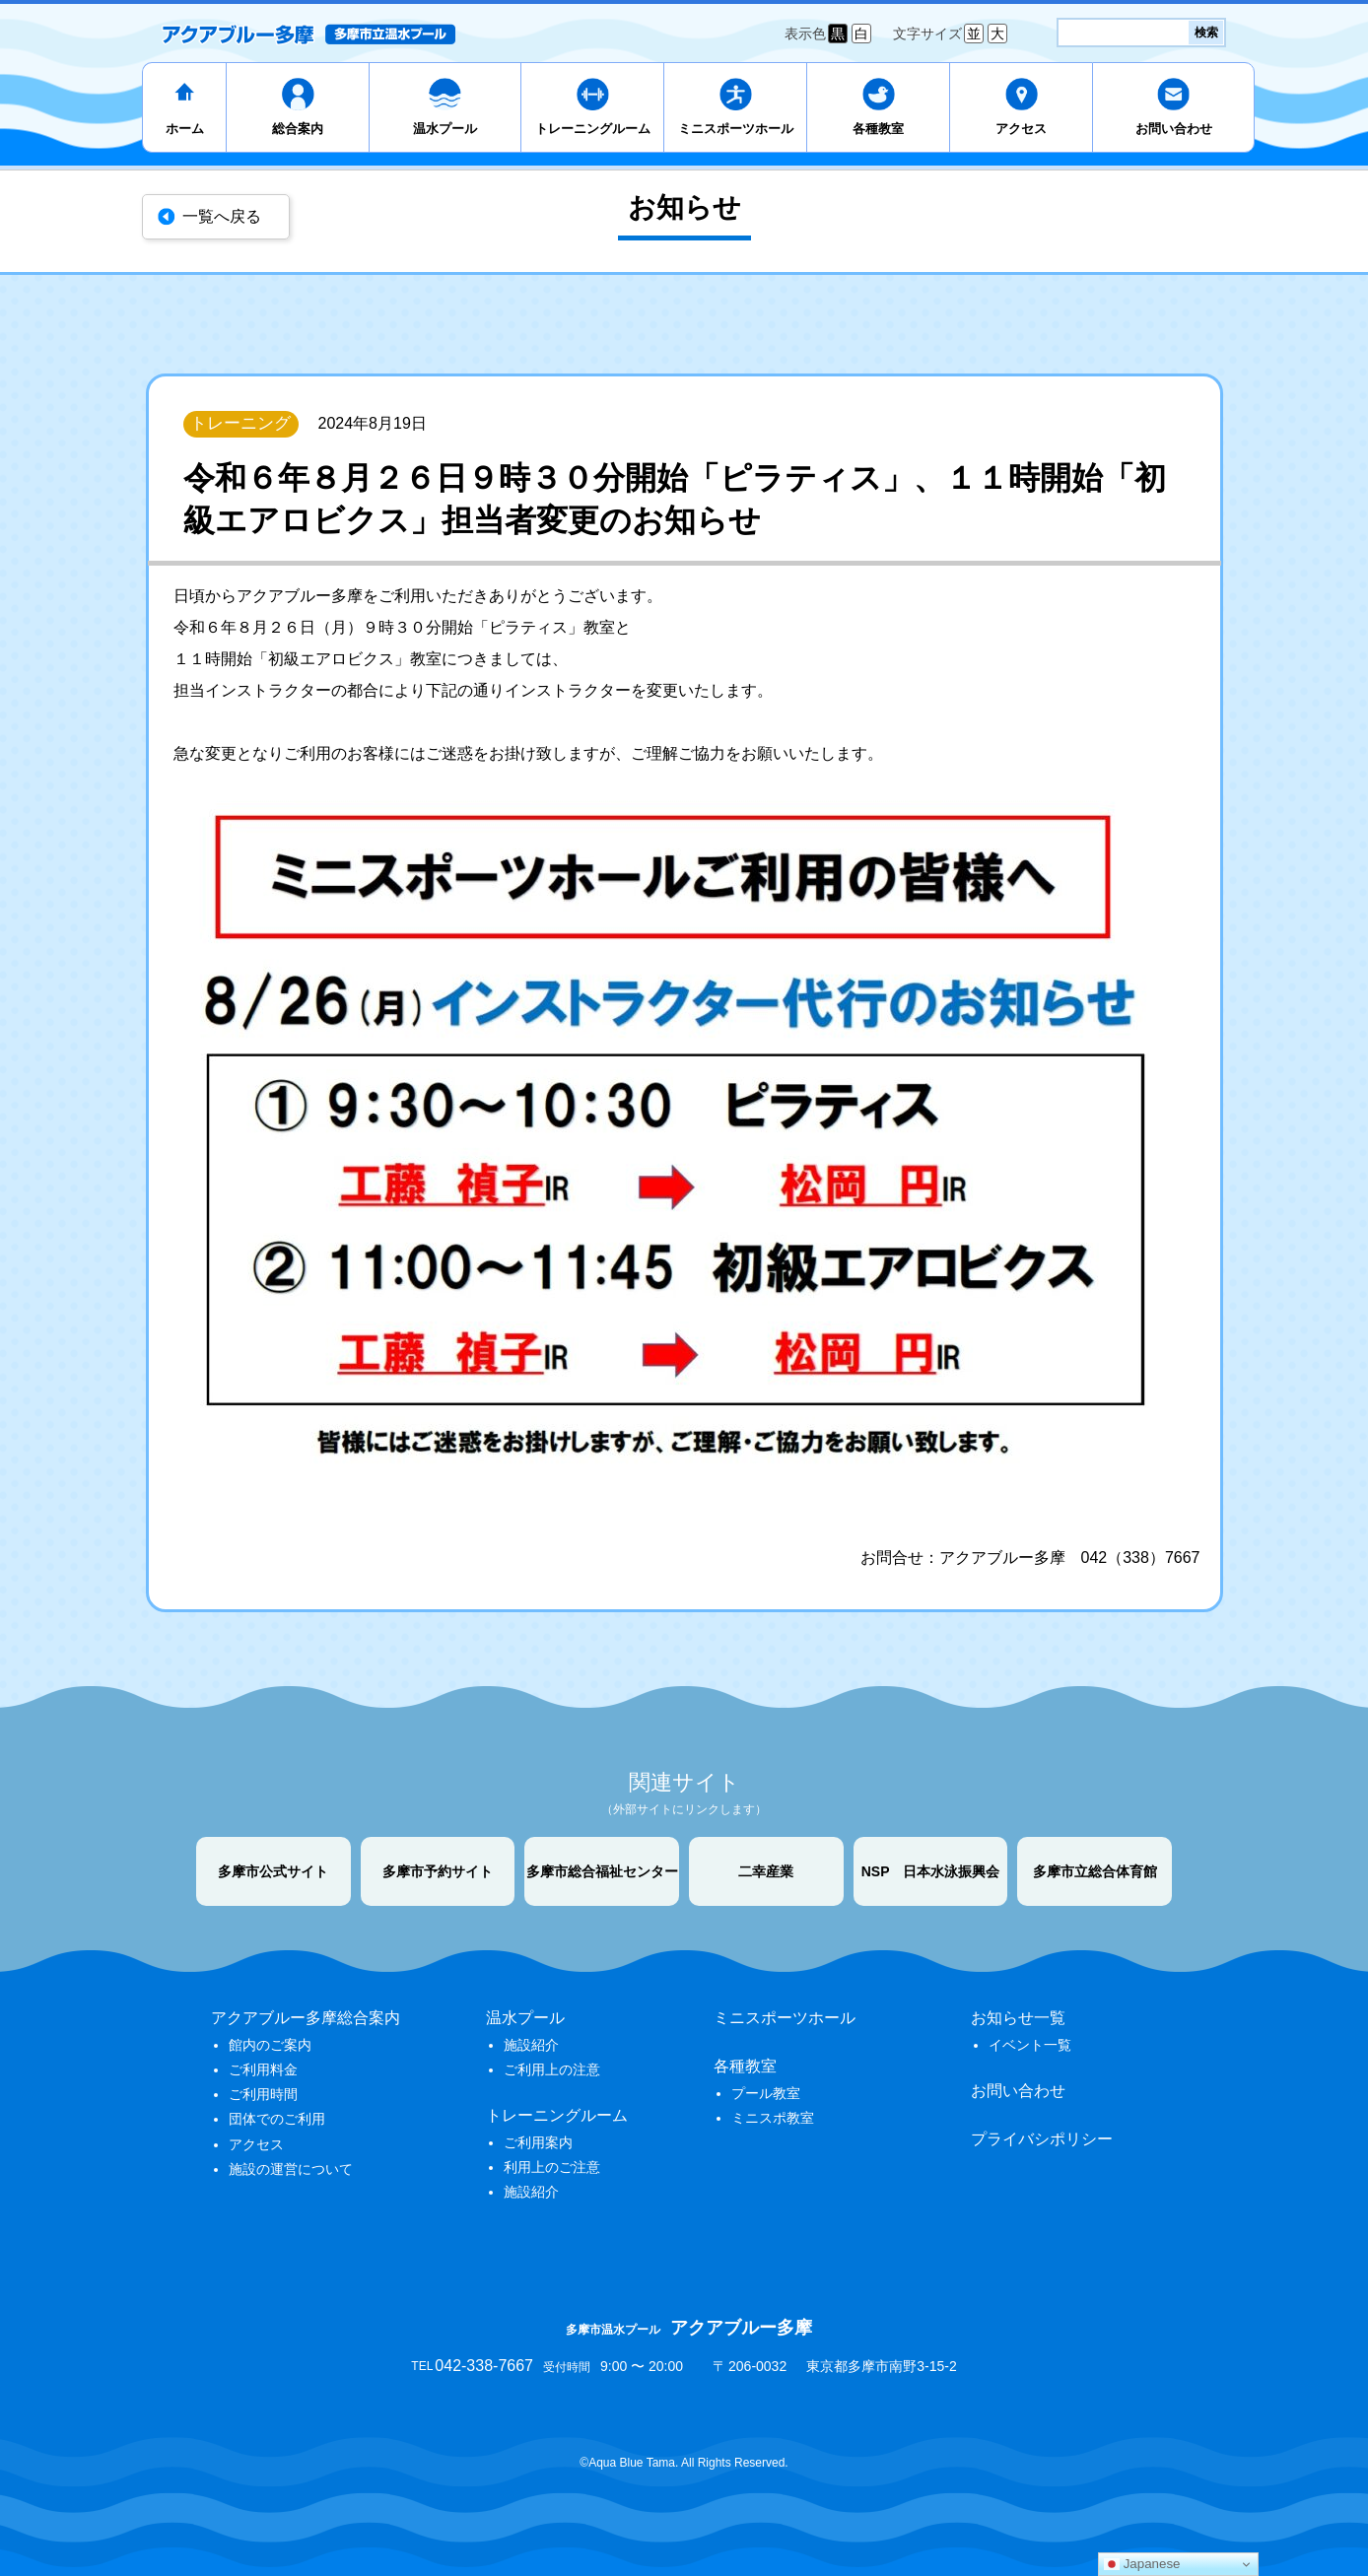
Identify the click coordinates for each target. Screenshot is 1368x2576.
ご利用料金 (263, 2069)
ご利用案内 (538, 2142)
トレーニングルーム (592, 128)
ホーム (185, 128)
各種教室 (878, 128)
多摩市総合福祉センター (602, 1871)
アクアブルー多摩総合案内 (305, 2017)
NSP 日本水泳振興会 (930, 1871)
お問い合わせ (1173, 128)
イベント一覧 (1030, 2045)
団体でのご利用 (277, 2119)
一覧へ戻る (221, 216)
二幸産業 (765, 1871)
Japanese (1142, 2564)
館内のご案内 (270, 2045)
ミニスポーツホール (735, 128)
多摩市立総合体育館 (1095, 1871)
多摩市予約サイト (437, 1871)
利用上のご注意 (552, 2167)
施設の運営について (291, 2169)
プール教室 (765, 2093)
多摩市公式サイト (273, 1871)
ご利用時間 (263, 2094)
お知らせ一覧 (1018, 2017)
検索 (1206, 32)
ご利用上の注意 (552, 2069)
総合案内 (297, 128)
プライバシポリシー (1042, 2139)
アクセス (1021, 128)
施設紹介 (531, 2045)
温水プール (445, 128)
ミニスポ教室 (772, 2118)
